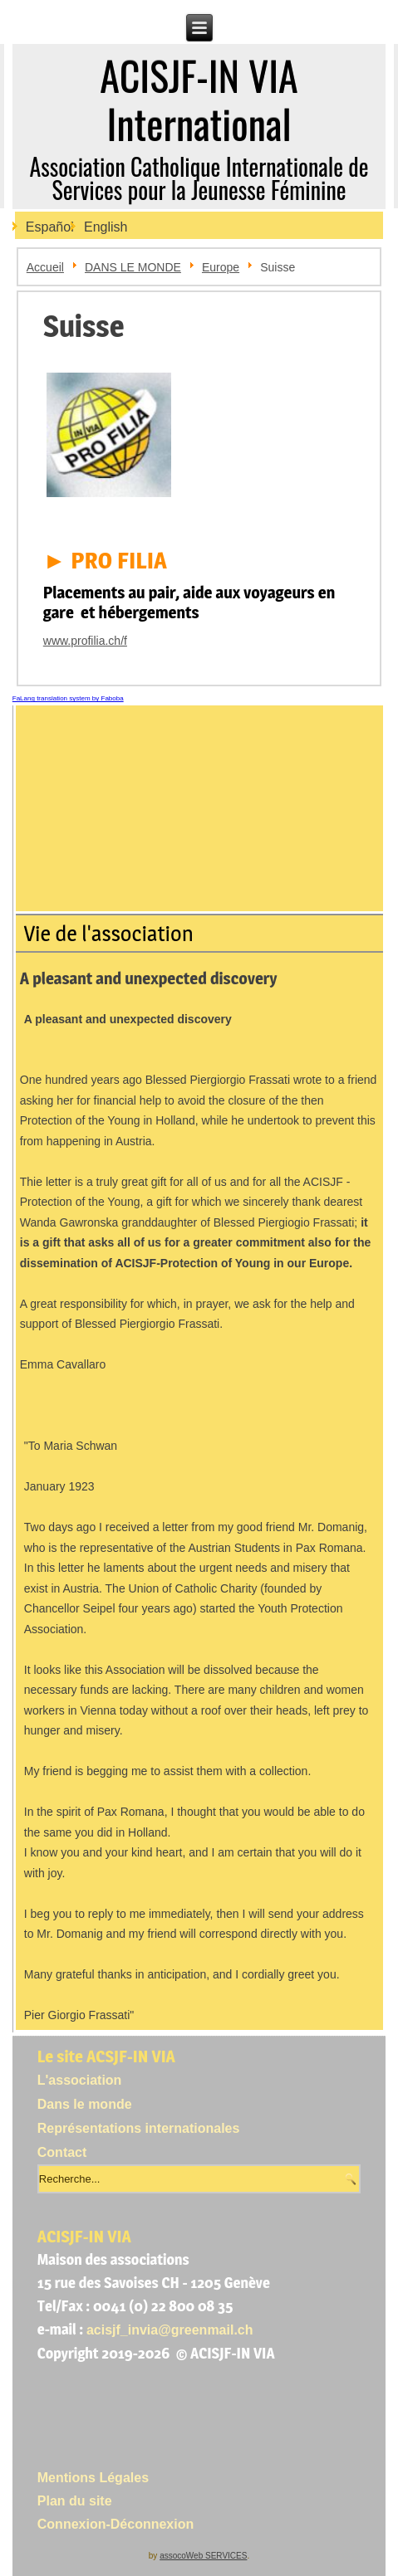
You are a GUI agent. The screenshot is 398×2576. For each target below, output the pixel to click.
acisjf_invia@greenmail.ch (169, 2330)
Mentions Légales (93, 2478)
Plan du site (74, 2501)
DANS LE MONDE (133, 267)
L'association (79, 2080)
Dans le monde (84, 2104)
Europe (220, 267)
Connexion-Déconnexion (115, 2524)
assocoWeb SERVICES (203, 2555)
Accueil (45, 267)
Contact (62, 2152)
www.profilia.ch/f (85, 640)
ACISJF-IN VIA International (198, 99)
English (105, 227)
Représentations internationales (138, 2128)
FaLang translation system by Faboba (68, 698)
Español (50, 227)
